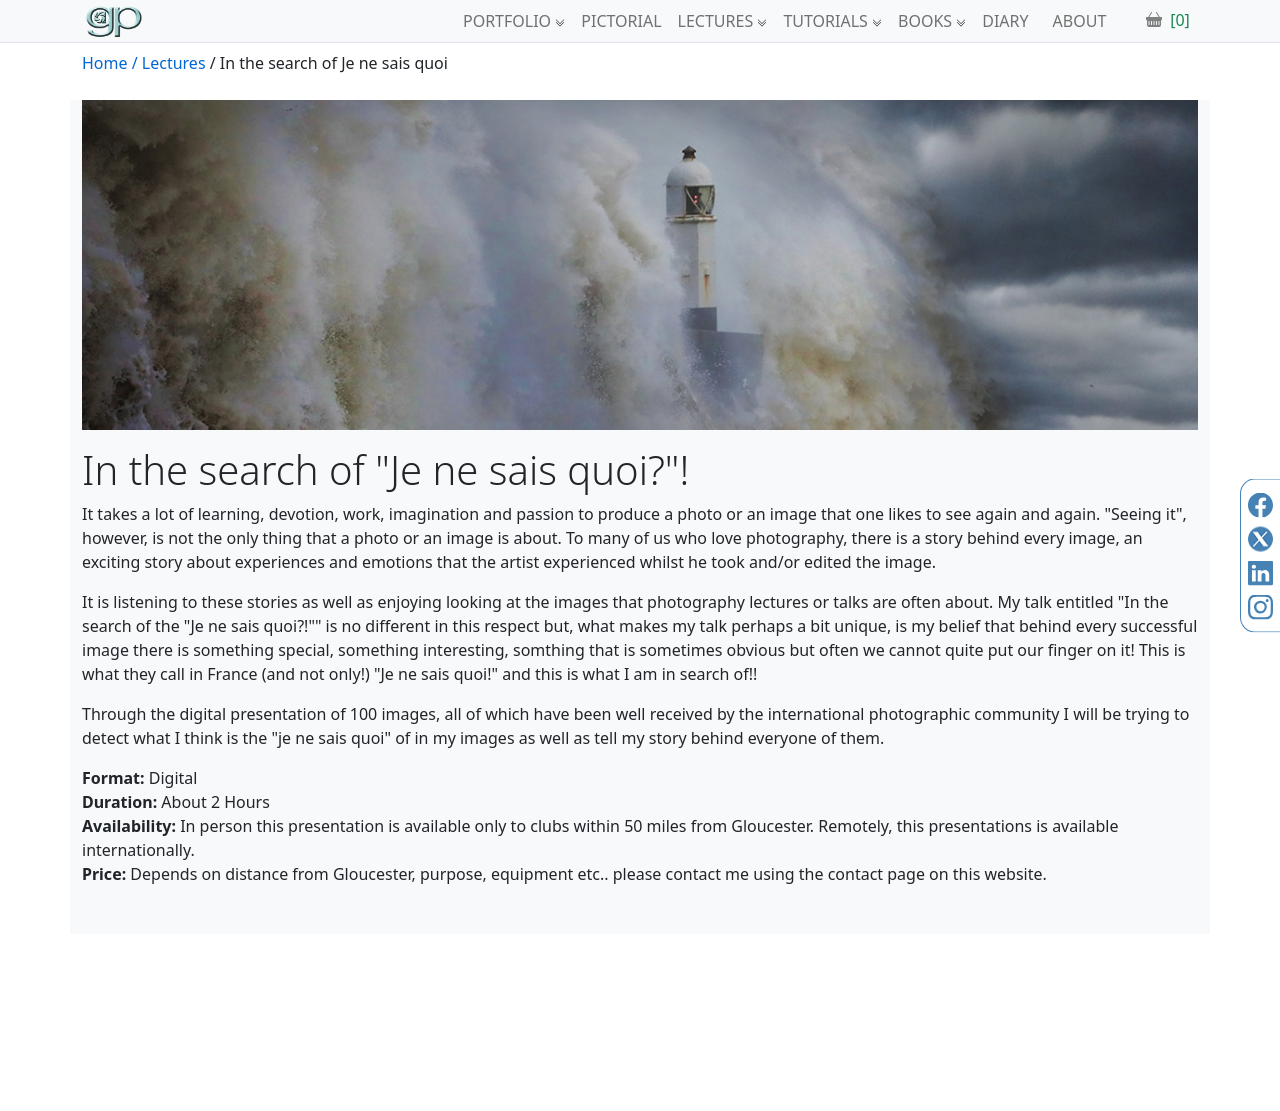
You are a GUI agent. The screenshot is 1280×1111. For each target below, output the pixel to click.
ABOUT (1080, 21)
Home (105, 63)
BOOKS (925, 21)
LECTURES (716, 21)
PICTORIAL (621, 21)
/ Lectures (169, 63)
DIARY (1005, 21)
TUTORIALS (825, 21)
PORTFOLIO (507, 21)
